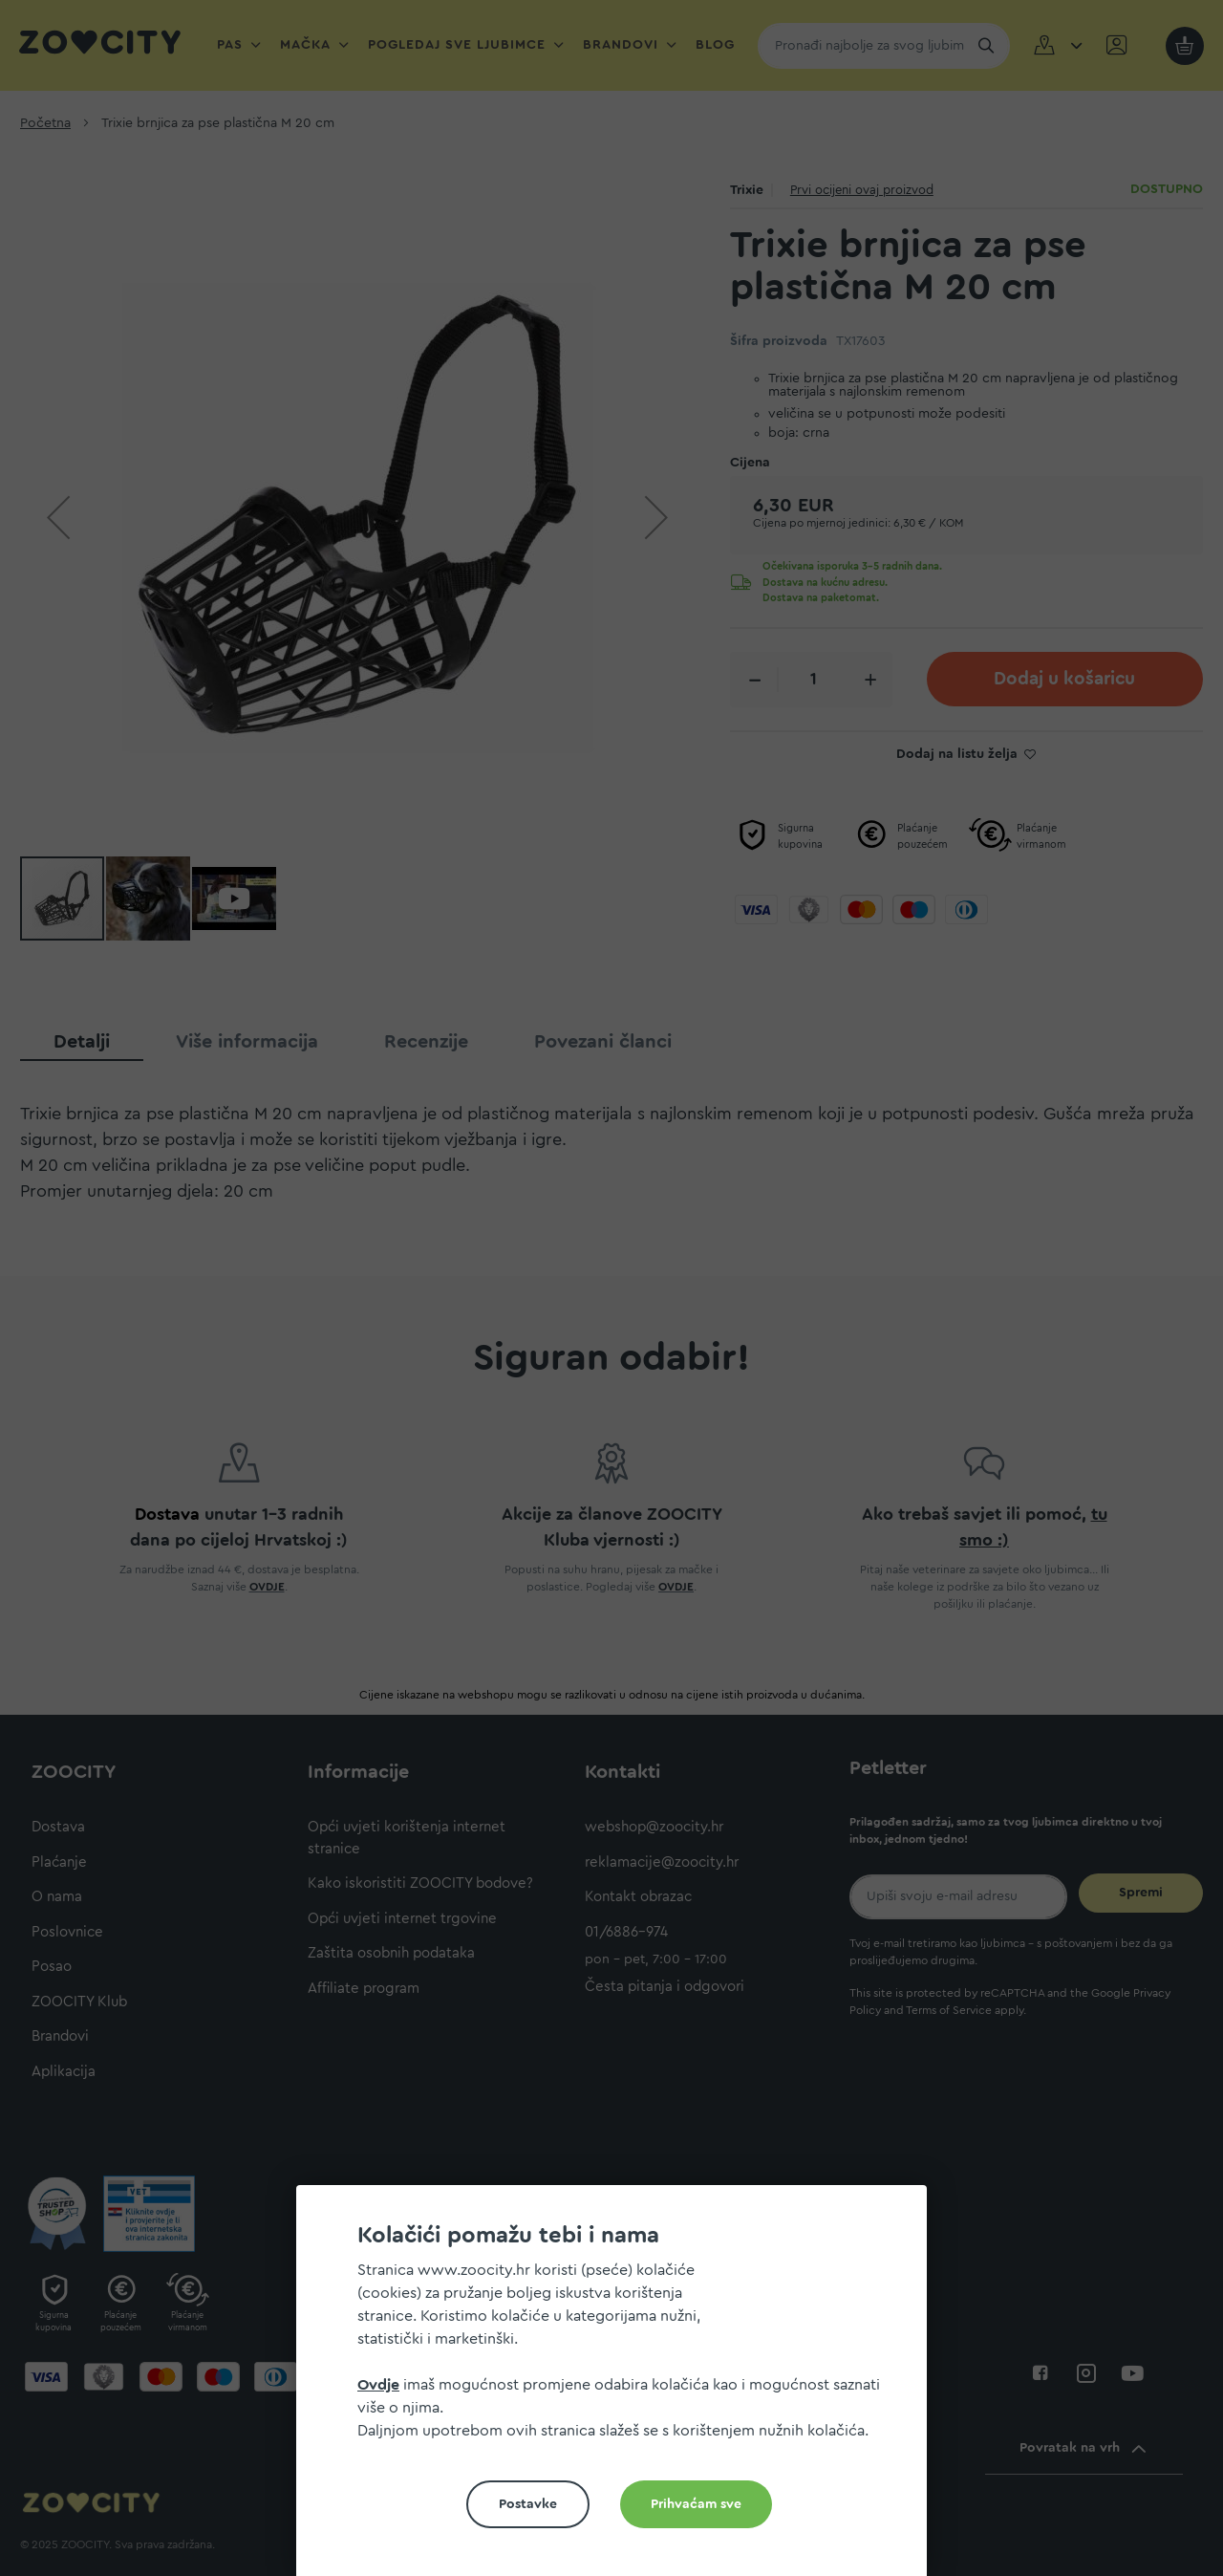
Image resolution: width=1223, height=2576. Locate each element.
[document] (619, 2388)
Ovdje (378, 2384)
